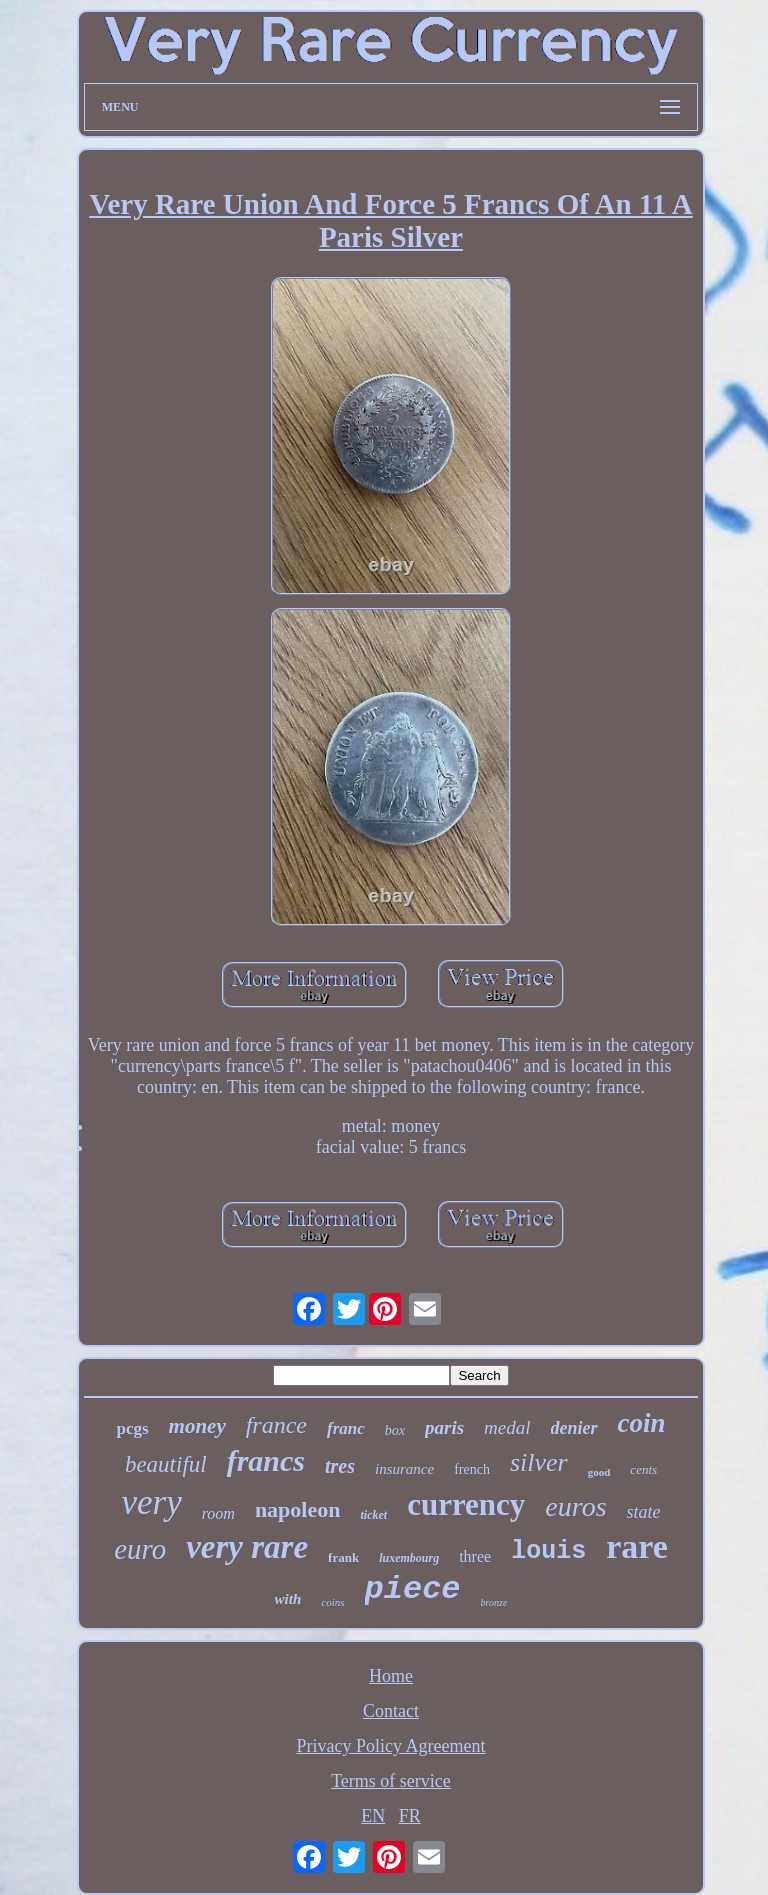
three (475, 1556)
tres (340, 1466)
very (151, 1502)
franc (346, 1428)
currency (466, 1504)
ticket (373, 1515)
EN (373, 1816)
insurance (404, 1469)
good (599, 1472)
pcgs (132, 1428)
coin (642, 1423)
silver (539, 1462)
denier (574, 1428)
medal (507, 1427)
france (276, 1425)
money (197, 1426)
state (644, 1512)
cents (643, 1469)
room (218, 1513)
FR (410, 1816)
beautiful (166, 1464)
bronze (494, 1602)
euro (140, 1549)
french (472, 1469)
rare (637, 1546)
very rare (247, 1547)
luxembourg (409, 1558)
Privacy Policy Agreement (391, 1746)
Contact (391, 1711)
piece (413, 1589)
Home (391, 1676)
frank (343, 1557)
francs (266, 1460)
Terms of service (391, 1781)
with (288, 1599)
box (395, 1430)
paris (444, 1427)
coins (332, 1602)
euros (575, 1506)
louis (548, 1551)
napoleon (298, 1509)
